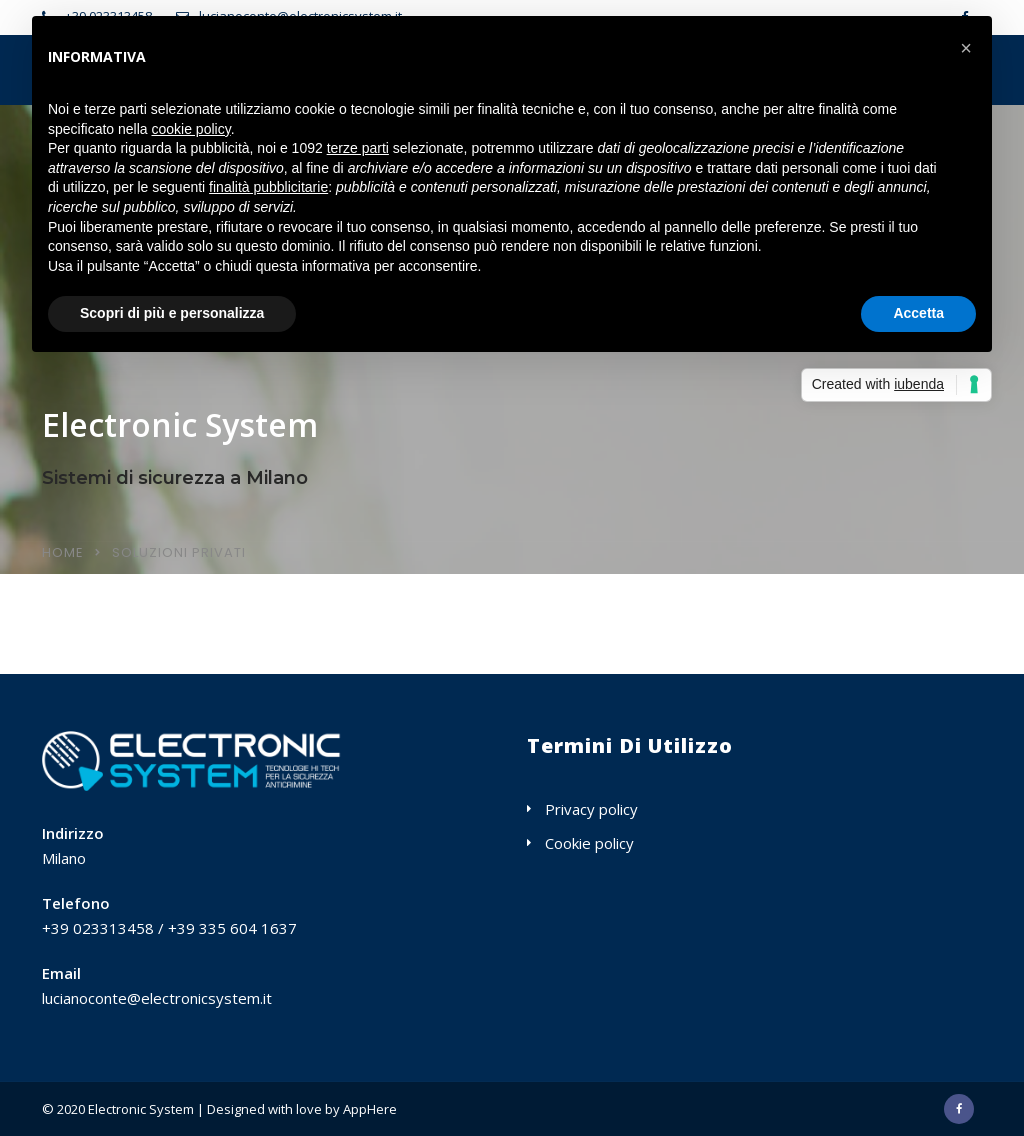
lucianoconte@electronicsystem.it (157, 998)
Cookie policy (589, 843)
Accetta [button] (918, 313)
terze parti (358, 148)
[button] (966, 48)
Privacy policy (591, 809)
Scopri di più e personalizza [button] (172, 313)
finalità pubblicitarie (268, 187)
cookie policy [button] (191, 129)
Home (63, 552)
